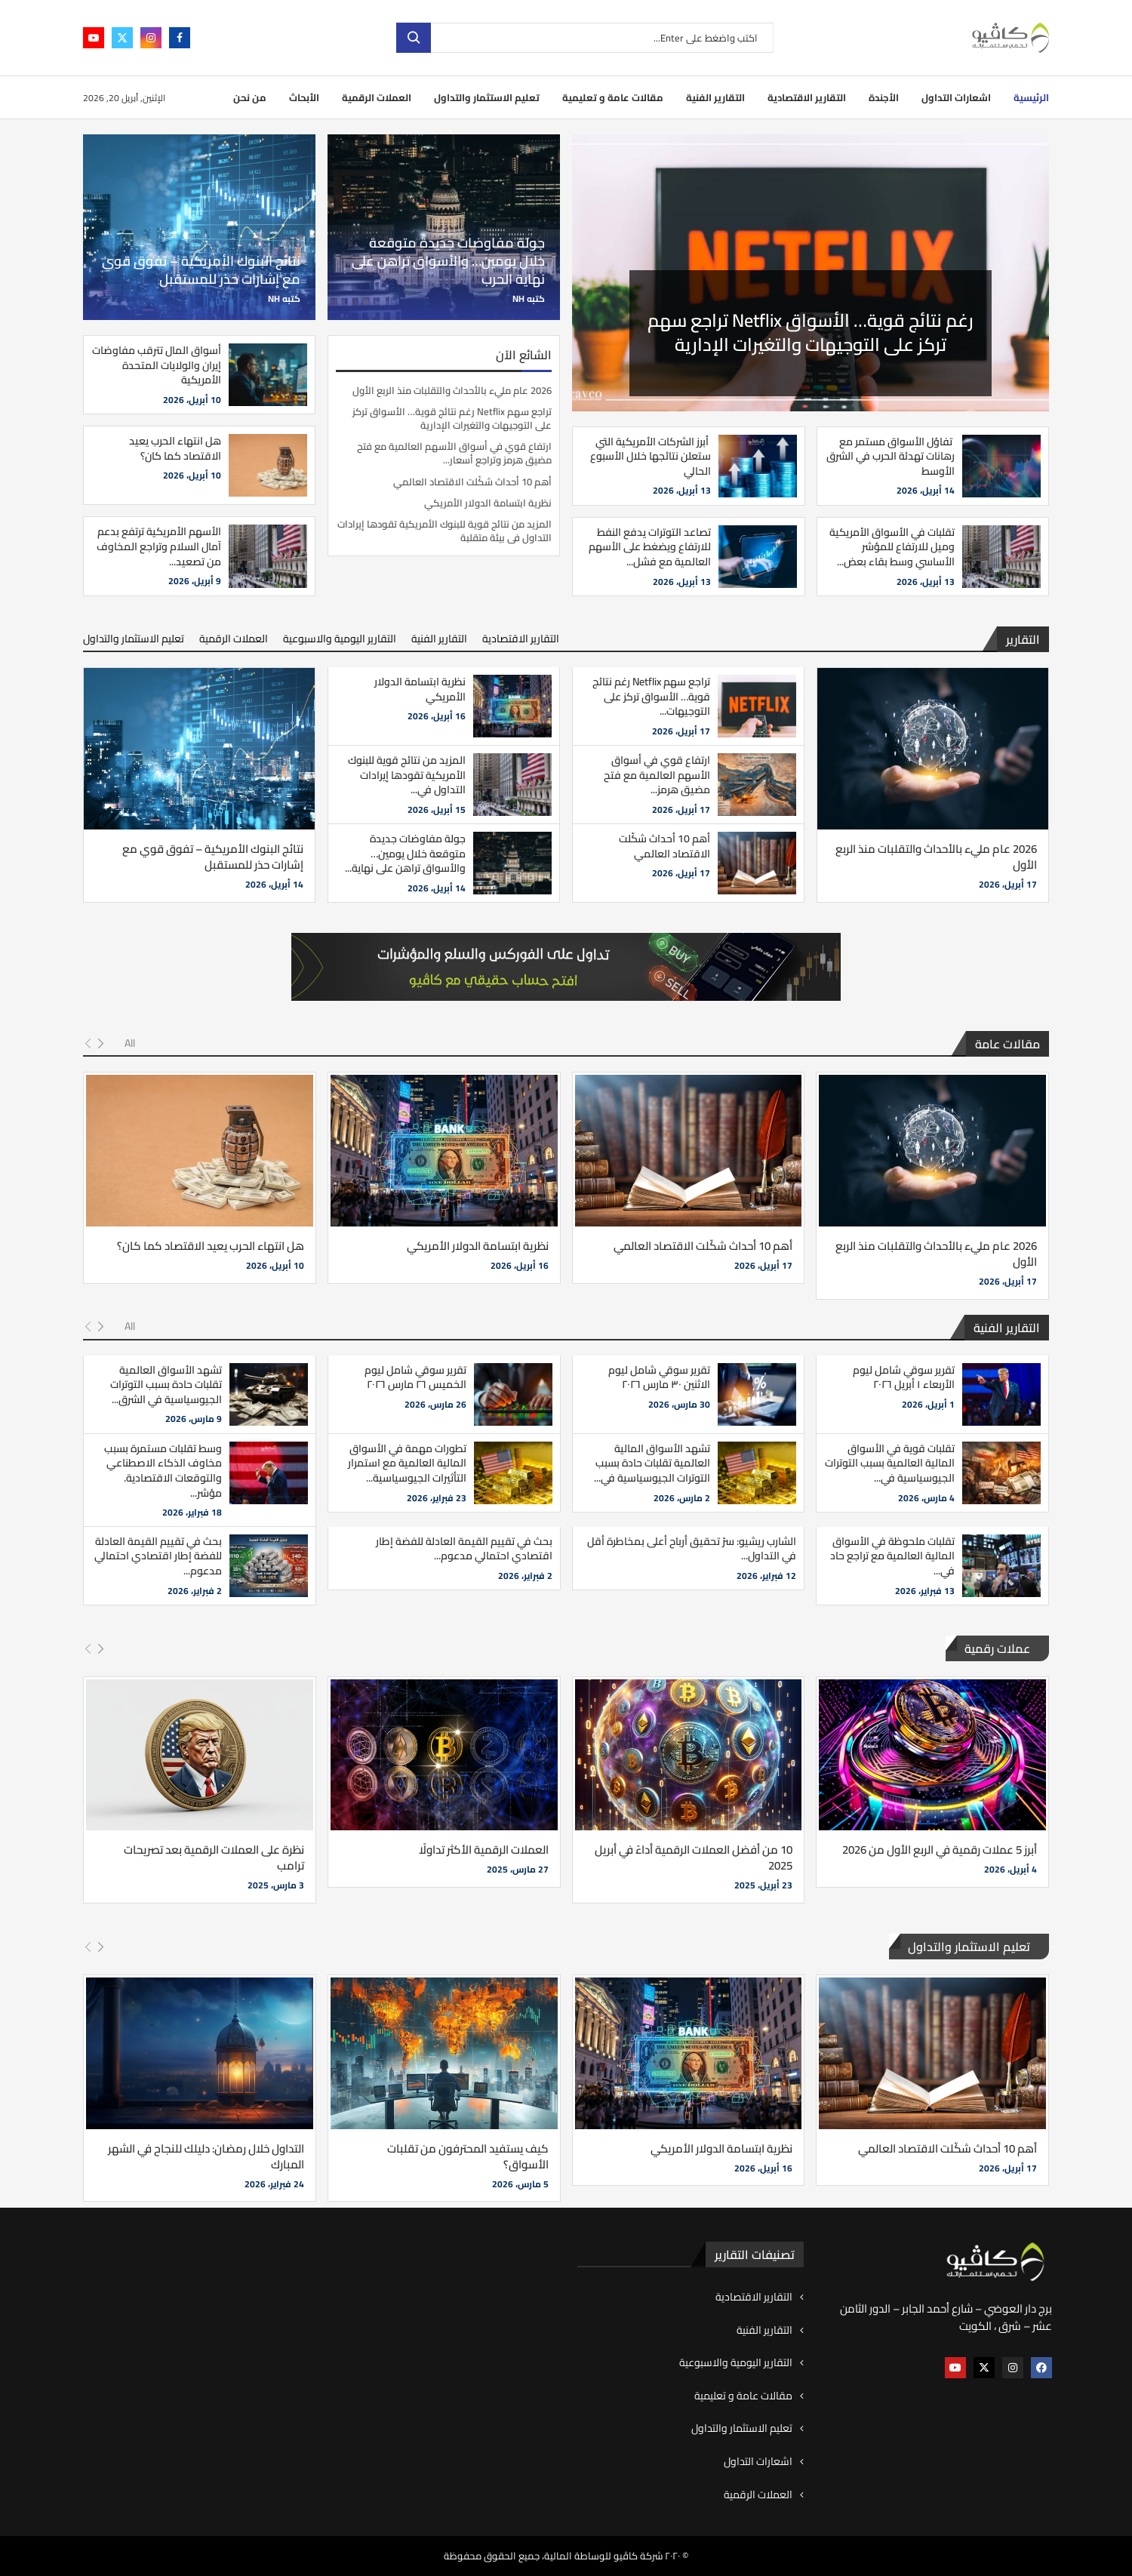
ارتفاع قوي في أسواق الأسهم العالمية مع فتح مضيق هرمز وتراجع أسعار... (454, 453)
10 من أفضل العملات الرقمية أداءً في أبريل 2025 (693, 1857)
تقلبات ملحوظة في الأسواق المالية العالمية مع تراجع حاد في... (892, 1555)
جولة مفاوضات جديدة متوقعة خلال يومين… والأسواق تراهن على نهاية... (405, 853)
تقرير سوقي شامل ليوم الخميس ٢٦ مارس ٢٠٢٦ (415, 1377)
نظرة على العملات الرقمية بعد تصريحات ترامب (214, 1857)
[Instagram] (150, 37)
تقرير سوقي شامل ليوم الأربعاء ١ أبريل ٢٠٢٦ (904, 1377)
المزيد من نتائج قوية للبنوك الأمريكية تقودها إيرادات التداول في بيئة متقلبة (444, 530)
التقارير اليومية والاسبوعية (339, 638)
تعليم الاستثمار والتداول (487, 97)
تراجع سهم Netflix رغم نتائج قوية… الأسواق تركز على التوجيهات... (651, 696)
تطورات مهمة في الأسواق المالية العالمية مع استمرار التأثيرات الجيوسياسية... (407, 1463)
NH (518, 298)
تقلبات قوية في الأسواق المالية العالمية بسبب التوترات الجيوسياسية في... (890, 1463)
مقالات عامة (1007, 1044)
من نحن (249, 97)
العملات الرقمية (376, 97)
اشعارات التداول (956, 97)
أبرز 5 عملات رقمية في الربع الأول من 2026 (939, 1849)
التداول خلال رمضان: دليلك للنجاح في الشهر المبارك (206, 2156)
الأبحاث (304, 97)
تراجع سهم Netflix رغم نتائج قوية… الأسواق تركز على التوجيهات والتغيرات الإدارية (452, 418)
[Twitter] (122, 37)
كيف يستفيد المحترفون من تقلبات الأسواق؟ (468, 2156)
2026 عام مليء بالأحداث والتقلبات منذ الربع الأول (811, 332)
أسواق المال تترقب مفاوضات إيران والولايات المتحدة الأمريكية (156, 364)
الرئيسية (1031, 97)
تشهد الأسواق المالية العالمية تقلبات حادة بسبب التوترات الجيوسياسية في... (652, 1463)
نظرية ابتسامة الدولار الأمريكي (488, 503)
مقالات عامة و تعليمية (612, 97)
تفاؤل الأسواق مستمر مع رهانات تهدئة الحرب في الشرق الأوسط (890, 456)
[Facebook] (179, 37)
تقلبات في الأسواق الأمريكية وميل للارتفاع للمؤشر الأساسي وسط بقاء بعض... (892, 546)
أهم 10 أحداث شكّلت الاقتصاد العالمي (472, 481)
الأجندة (884, 97)
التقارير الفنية (715, 97)
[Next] (101, 1044)
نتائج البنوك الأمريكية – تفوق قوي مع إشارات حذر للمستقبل (201, 269)
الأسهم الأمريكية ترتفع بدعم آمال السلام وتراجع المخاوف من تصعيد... (159, 546)
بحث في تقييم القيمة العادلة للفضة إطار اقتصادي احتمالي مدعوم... (464, 1548)
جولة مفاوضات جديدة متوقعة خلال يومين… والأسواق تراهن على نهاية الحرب (448, 261)
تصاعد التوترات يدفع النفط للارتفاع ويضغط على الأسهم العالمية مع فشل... (650, 546)
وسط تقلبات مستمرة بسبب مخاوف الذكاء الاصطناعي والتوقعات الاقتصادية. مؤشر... (163, 1471)
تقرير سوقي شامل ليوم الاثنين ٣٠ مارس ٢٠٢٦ (659, 1377)
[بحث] (585, 38)
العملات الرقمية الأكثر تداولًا (484, 1849)
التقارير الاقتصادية (806, 97)
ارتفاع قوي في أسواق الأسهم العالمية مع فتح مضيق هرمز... (657, 774)
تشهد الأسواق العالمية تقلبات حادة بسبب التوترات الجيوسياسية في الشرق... (166, 1384)
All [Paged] (130, 1043)
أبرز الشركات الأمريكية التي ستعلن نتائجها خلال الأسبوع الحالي (650, 456)
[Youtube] (93, 37)
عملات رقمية (997, 1648)
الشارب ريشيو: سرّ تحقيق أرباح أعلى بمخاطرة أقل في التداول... (691, 1548)
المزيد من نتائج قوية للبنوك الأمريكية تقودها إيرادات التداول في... (407, 774)
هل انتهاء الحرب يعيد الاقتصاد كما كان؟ (175, 448)
